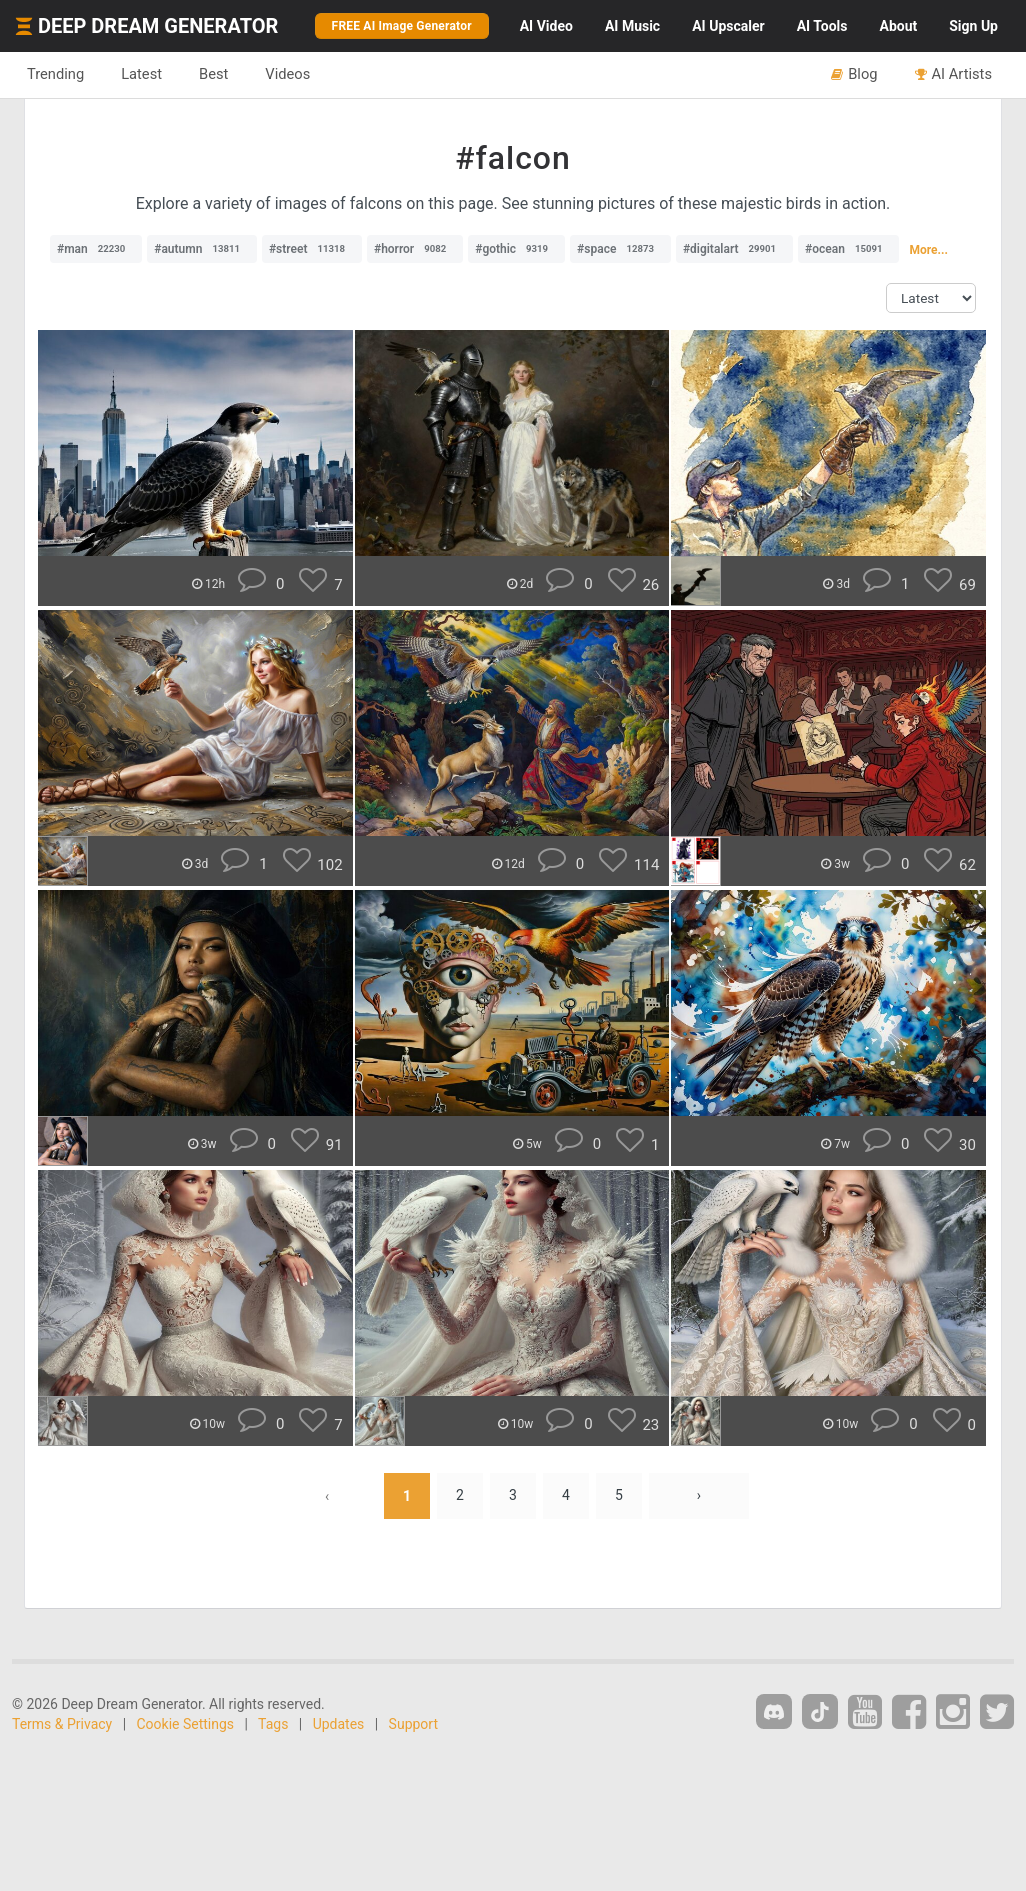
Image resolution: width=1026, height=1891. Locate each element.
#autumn (202, 249)
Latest (141, 74)
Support (413, 1724)
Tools (822, 26)
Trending (55, 74)
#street (312, 249)
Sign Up (973, 26)
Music (632, 26)
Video (546, 26)
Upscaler (728, 26)
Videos (287, 74)
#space (620, 249)
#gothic (516, 249)
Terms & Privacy (62, 1724)
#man (96, 249)
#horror (415, 249)
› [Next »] (699, 1496)
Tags (273, 1724)
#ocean (848, 249)
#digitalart (734, 249)
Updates (339, 1724)
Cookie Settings (186, 1724)
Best (213, 74)
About (898, 26)
